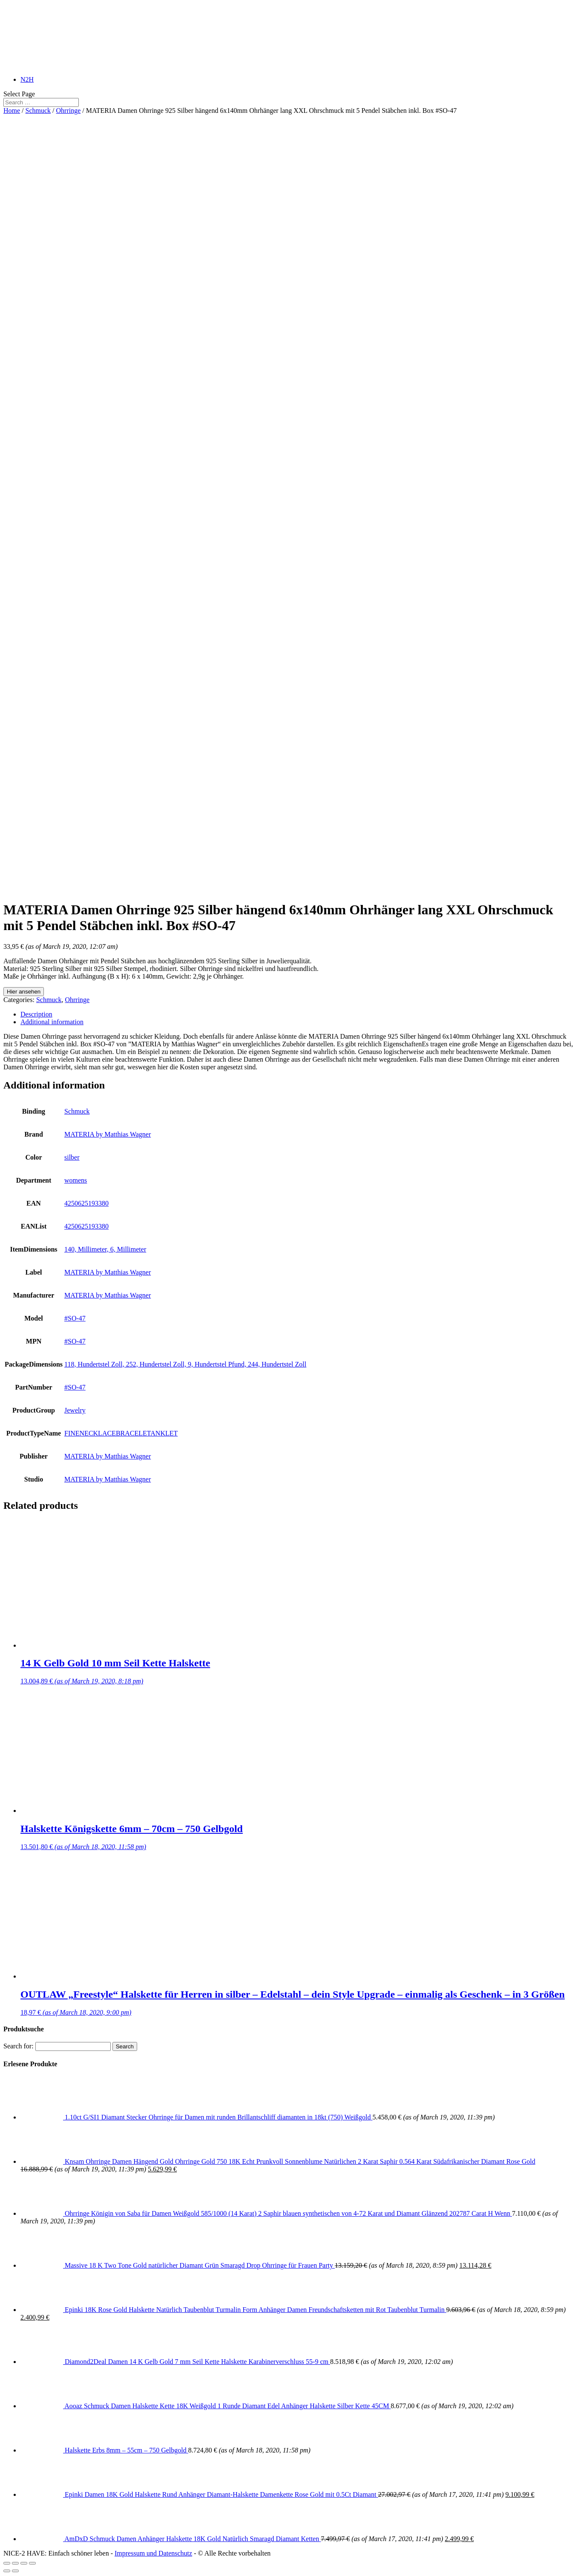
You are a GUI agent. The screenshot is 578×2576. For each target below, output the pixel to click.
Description (36, 1014)
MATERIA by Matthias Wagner (107, 1134)
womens (75, 1180)
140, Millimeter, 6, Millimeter (105, 1249)
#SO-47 (75, 1318)
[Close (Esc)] (6, 2563)
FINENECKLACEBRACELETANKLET (121, 1433)
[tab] (297, 1014)
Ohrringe (68, 110)
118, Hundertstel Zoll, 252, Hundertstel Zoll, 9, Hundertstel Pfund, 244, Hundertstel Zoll (185, 1364)
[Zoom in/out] (32, 2563)
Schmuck (38, 110)
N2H (27, 79)
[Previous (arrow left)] (6, 2571)
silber (72, 1157)
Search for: (18, 2046)
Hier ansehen (23, 991)
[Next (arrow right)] (15, 2571)
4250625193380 (86, 1203)
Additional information (51, 1021)
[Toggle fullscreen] (23, 2563)
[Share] (15, 2563)
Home (11, 110)
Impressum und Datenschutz (153, 2553)
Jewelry (75, 1410)
